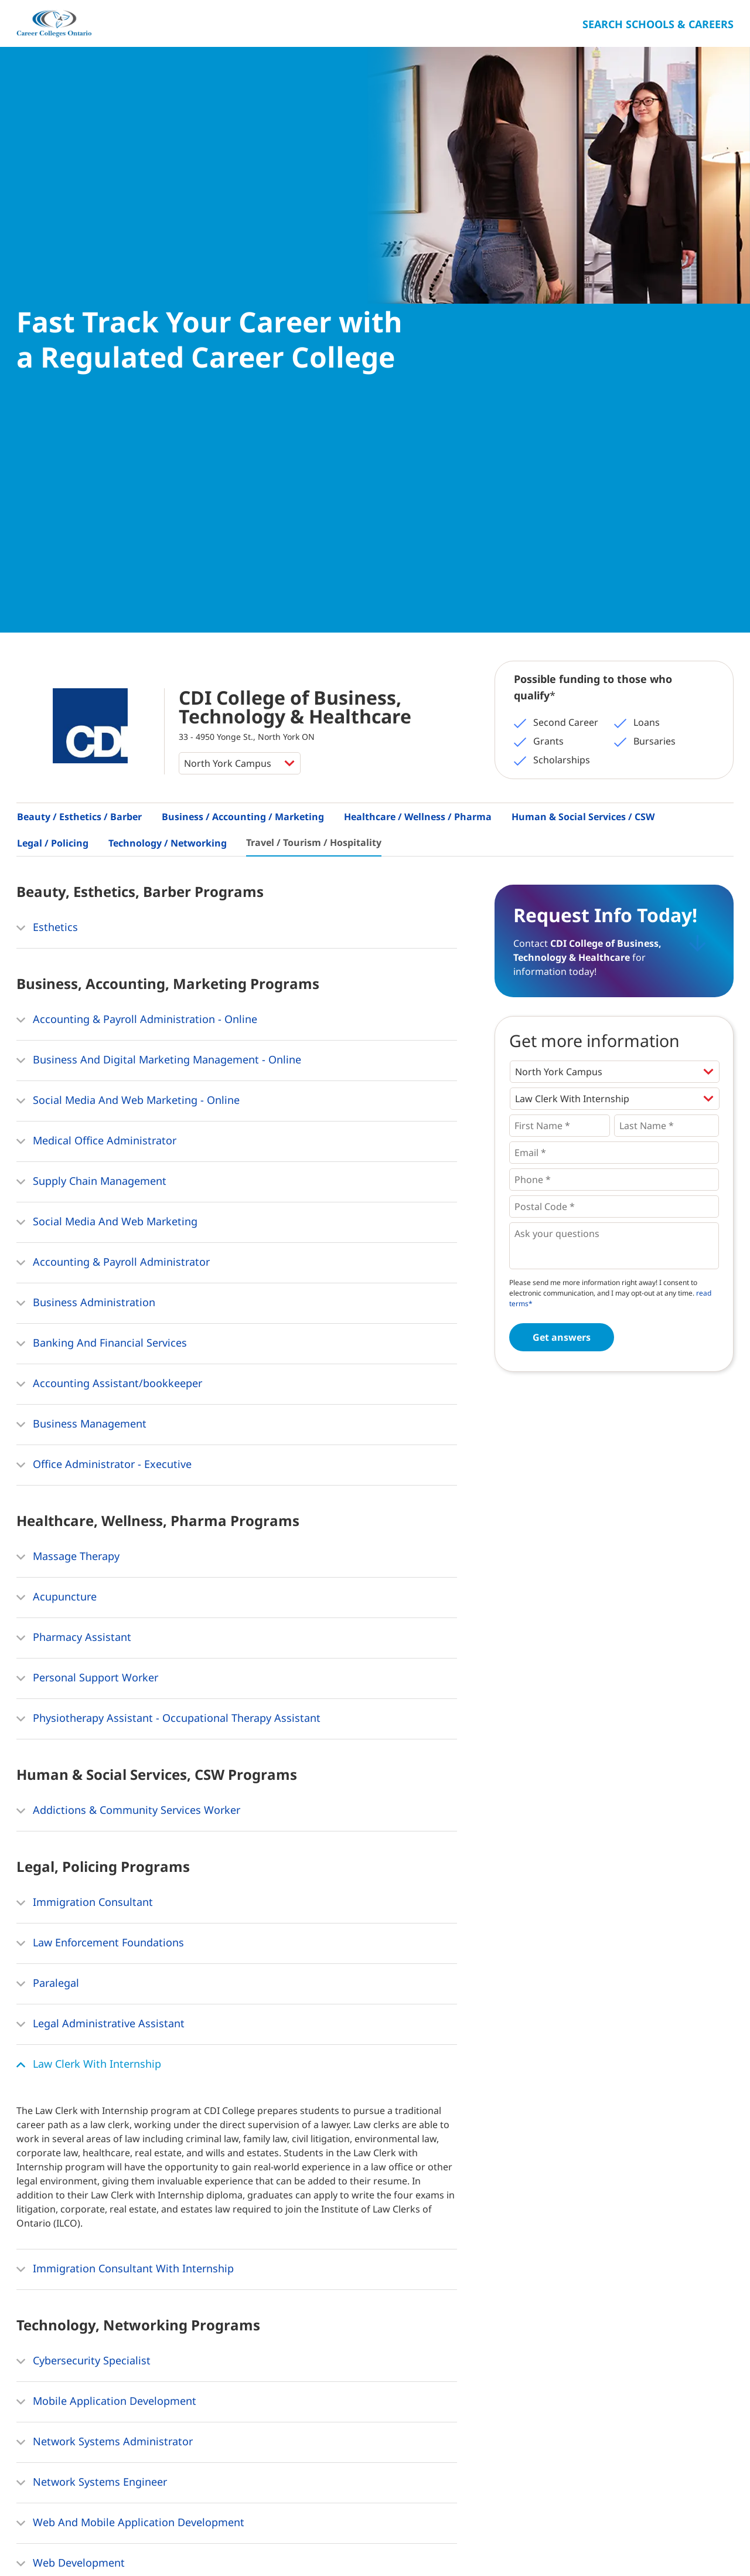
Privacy (184, 2540)
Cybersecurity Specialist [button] (83, 1930)
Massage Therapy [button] (68, 1126)
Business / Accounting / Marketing (243, 385)
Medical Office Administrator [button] (96, 710)
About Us (75, 2540)
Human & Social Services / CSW (583, 385)
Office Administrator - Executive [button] (104, 1034)
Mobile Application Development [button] (106, 1971)
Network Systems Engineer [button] (91, 2051)
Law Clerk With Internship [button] (88, 1633)
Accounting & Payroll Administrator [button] (113, 831)
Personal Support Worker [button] (87, 1247)
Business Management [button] (81, 993)
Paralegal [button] (47, 1553)
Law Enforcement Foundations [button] (100, 1512)
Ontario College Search (696, 2539)
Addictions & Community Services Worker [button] (128, 1380)
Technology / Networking (167, 412)
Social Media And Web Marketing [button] (106, 791)
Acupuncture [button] (56, 1166)
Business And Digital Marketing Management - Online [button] (158, 629)
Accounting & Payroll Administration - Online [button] (136, 589)
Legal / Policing (52, 412)
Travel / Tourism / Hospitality (313, 411)
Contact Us (132, 2540)
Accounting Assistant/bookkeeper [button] (109, 953)
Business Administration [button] (85, 872)
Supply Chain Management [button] (91, 751)
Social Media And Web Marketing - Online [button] (128, 670)
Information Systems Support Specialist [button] (123, 2173)
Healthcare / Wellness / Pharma (418, 385)
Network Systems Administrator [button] (104, 2011)
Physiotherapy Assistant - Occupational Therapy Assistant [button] (168, 1288)
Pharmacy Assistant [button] (73, 1207)
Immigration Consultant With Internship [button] (125, 1838)
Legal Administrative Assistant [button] (100, 1593)
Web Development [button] (70, 2132)
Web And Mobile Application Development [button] (130, 2092)
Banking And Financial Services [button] (101, 912)
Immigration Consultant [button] (84, 1472)
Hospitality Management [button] (86, 2386)
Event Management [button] (72, 2346)
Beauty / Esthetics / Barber (79, 385)
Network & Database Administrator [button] (112, 2213)
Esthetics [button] (47, 497)
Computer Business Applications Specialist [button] (131, 2254)
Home (29, 2540)
